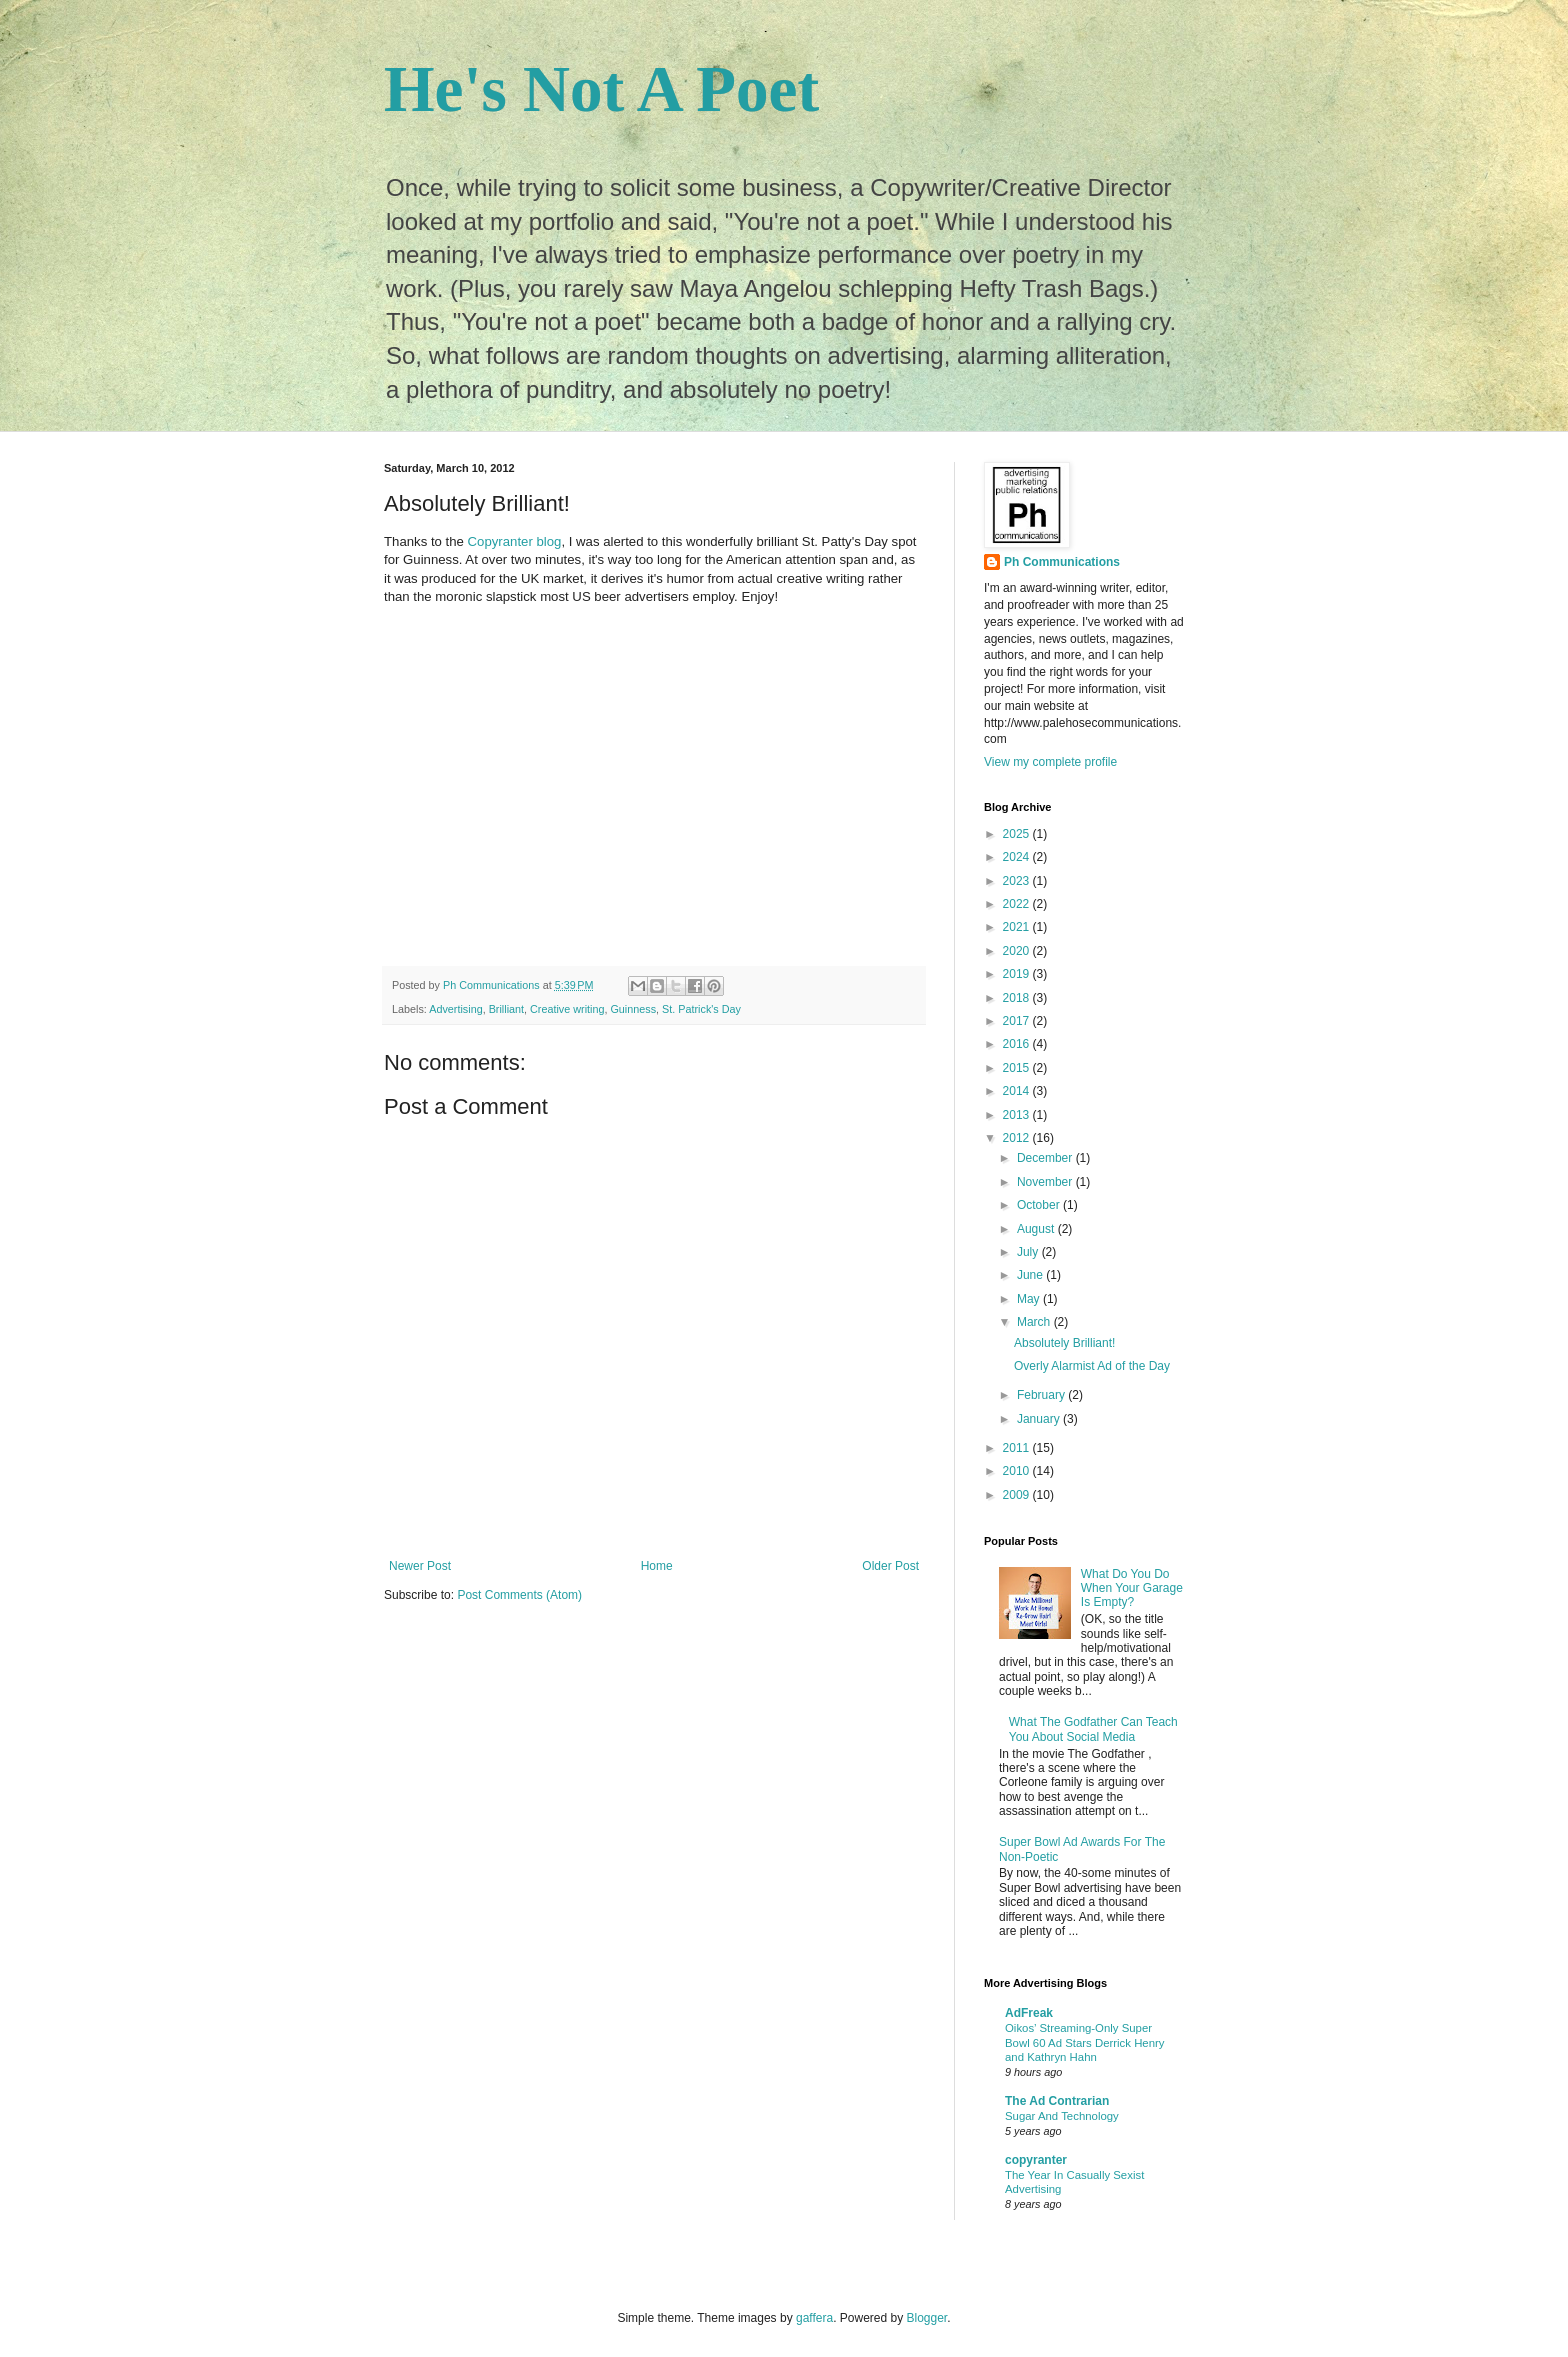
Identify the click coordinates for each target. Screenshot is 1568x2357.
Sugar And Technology (1062, 2116)
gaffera (814, 2318)
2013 (1018, 1115)
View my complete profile (1050, 762)
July (1029, 1252)
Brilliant (506, 1009)
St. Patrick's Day (701, 1009)
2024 (1018, 857)
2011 (1018, 1448)
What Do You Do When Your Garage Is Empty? (1132, 1588)
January (1040, 1419)
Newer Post (420, 1566)
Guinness (633, 1009)
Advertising (455, 1009)
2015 (1018, 1068)
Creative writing (567, 1009)
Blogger (927, 2318)
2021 (1018, 927)
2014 (1018, 1091)
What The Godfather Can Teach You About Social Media (1093, 1729)
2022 (1018, 904)
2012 (1018, 1138)
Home (657, 1566)
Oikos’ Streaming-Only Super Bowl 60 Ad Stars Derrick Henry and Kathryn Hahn (1085, 2043)
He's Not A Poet (601, 89)
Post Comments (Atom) (519, 1595)
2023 (1018, 881)
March (1035, 1322)
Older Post (890, 1566)
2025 (1018, 834)
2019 (1018, 974)
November (1046, 1182)
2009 (1018, 1495)
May (1030, 1299)
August (1037, 1229)
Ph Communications (1062, 562)
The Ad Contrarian (1057, 2101)
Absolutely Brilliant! (1064, 1343)
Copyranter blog (515, 541)
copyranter (1036, 2160)
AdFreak (1029, 2013)
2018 (1018, 998)
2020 (1018, 951)
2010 (1018, 1471)
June (1031, 1275)
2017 (1018, 1021)
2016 (1018, 1044)
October (1040, 1205)
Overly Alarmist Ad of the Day (1092, 1366)
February (1042, 1395)
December (1046, 1158)
